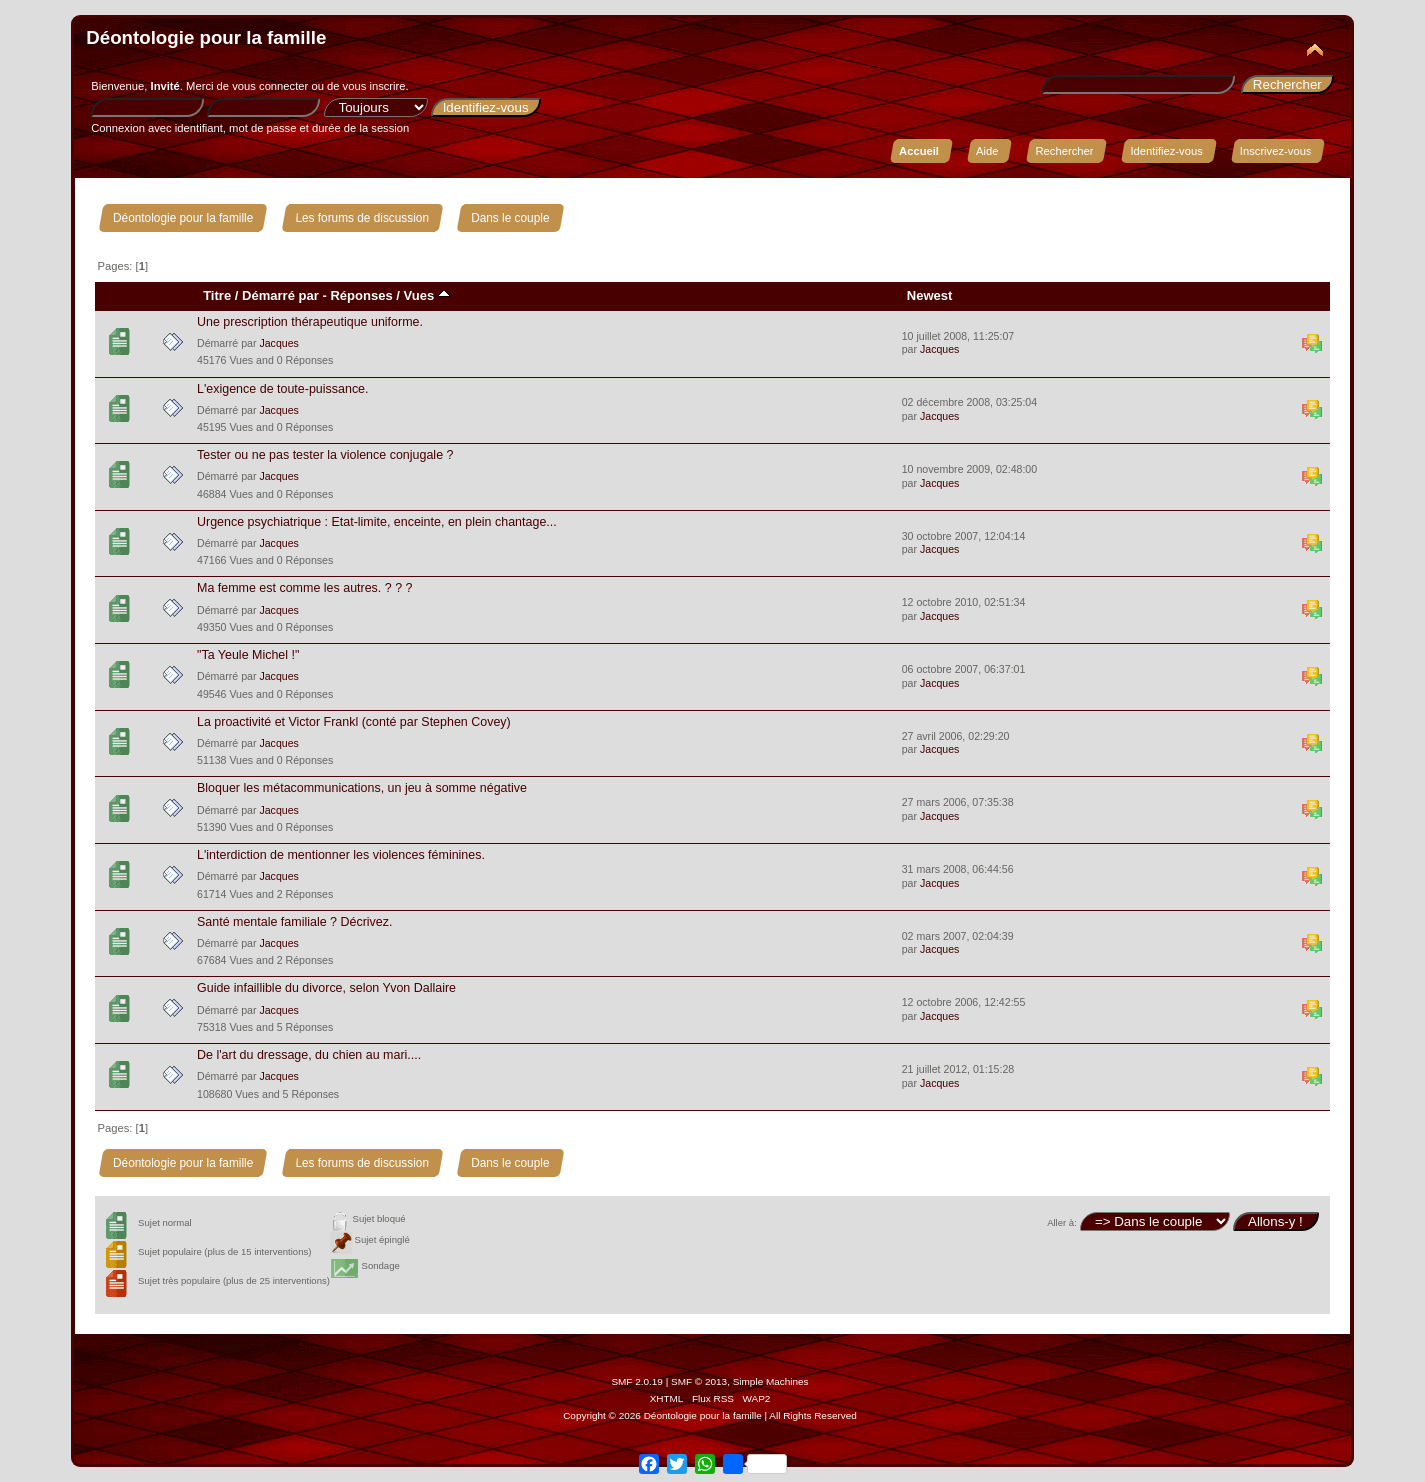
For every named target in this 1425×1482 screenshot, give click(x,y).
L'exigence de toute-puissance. (283, 389)
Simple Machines (771, 1381)
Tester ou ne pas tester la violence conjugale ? (325, 455)
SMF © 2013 (699, 1381)
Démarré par (280, 295)
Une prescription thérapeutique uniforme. (310, 322)
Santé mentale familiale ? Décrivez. (294, 922)
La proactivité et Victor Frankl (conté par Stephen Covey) (354, 722)
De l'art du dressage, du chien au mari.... (309, 1055)
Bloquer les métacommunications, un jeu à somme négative (362, 788)
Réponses (361, 295)
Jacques (278, 343)
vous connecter (270, 86)
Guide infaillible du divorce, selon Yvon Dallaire (326, 988)
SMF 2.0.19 (637, 1381)
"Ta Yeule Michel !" (248, 655)
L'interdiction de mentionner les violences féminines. (341, 855)
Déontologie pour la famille (206, 37)
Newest (930, 295)
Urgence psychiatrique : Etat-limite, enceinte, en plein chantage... (377, 522)
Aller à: (1062, 1222)
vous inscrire (374, 86)
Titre (217, 295)
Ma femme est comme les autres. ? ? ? (305, 588)
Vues (427, 295)
